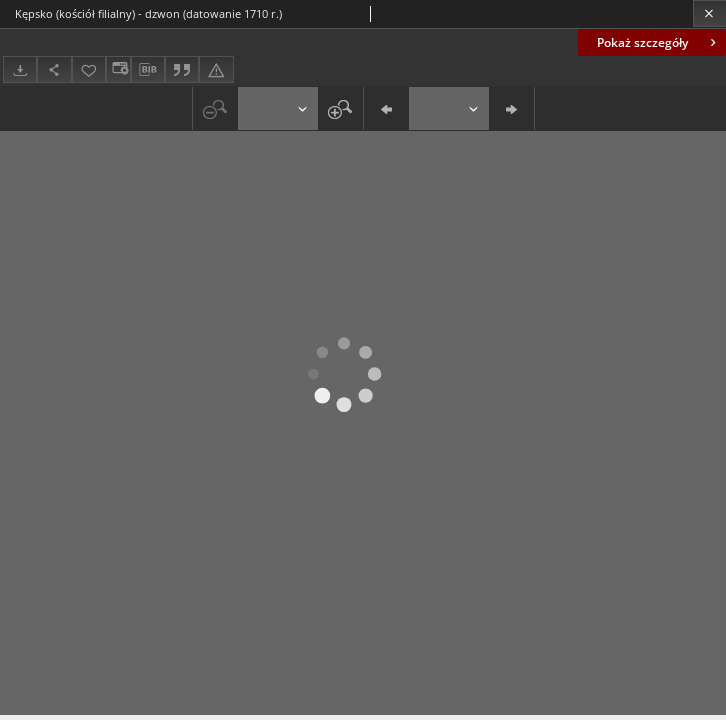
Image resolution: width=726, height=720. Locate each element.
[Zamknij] (709, 13)
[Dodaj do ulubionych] (89, 69)
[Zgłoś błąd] (216, 69)
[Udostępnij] (54, 69)
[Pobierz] (20, 69)
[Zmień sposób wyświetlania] (118, 69)
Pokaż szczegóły (658, 42)
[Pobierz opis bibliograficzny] (148, 70)
